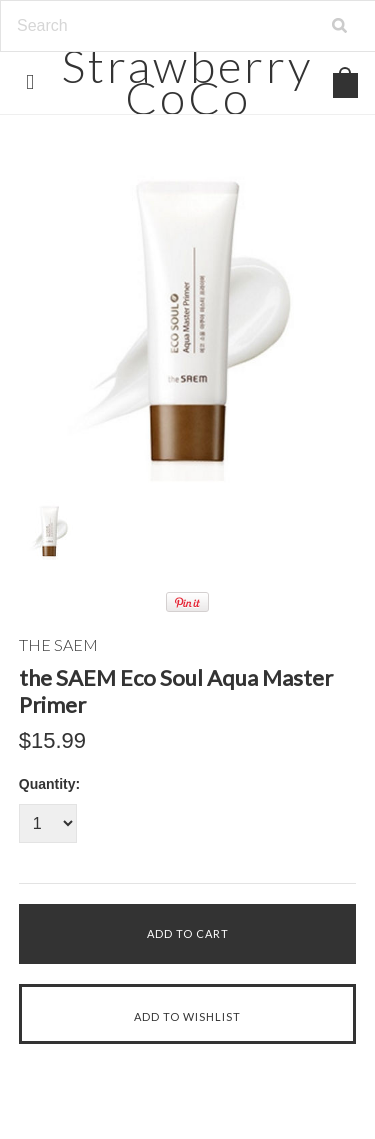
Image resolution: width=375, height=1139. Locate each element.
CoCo (187, 81)
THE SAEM (58, 644)
